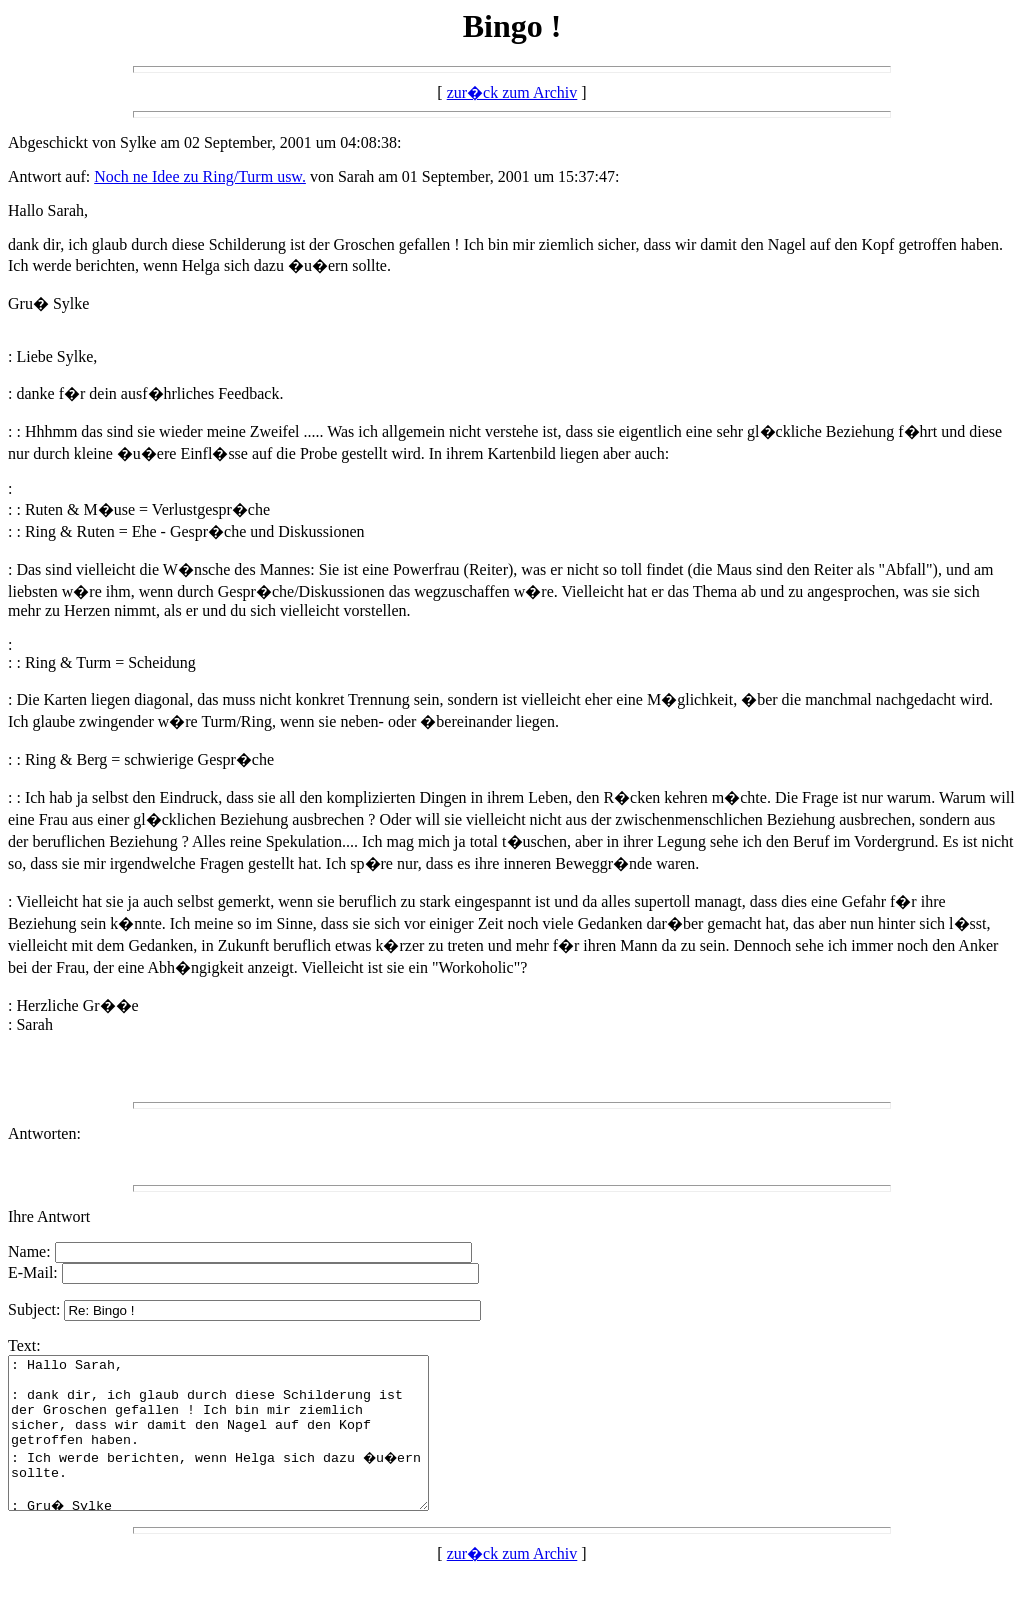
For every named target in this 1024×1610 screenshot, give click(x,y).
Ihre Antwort (49, 1216)
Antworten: (44, 1133)
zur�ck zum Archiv (512, 92)
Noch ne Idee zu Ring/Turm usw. (200, 176)
